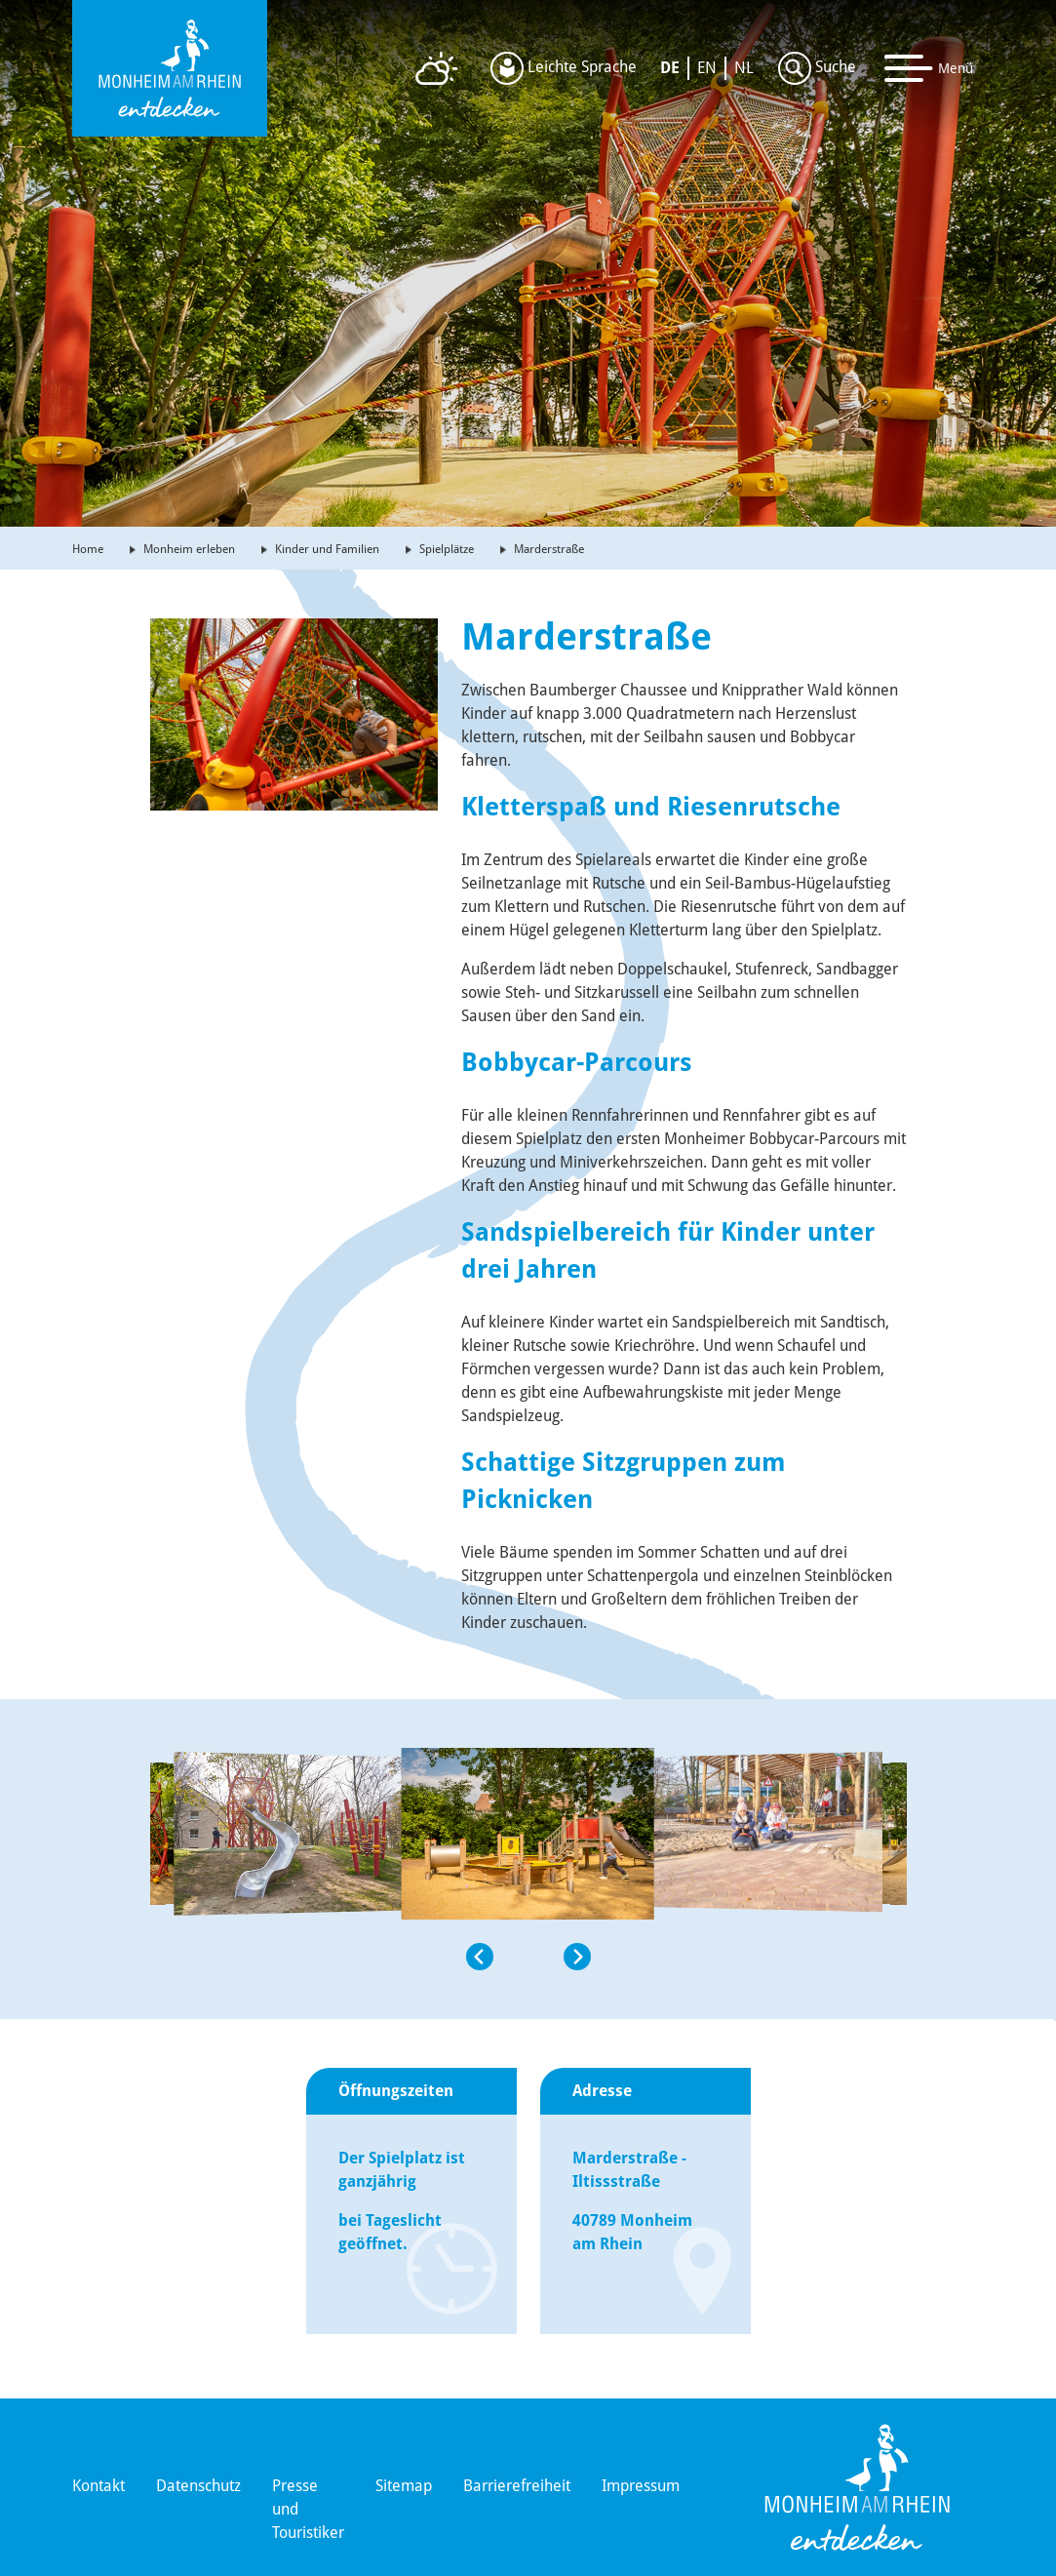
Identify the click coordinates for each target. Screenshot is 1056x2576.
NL (744, 68)
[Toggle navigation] (929, 68)
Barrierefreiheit (516, 2486)
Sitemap (403, 2486)
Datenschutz (198, 2486)
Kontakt (98, 2486)
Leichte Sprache (563, 68)
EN (707, 68)
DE (670, 68)
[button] (282, 2047)
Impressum (641, 2486)
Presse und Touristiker (308, 2509)
